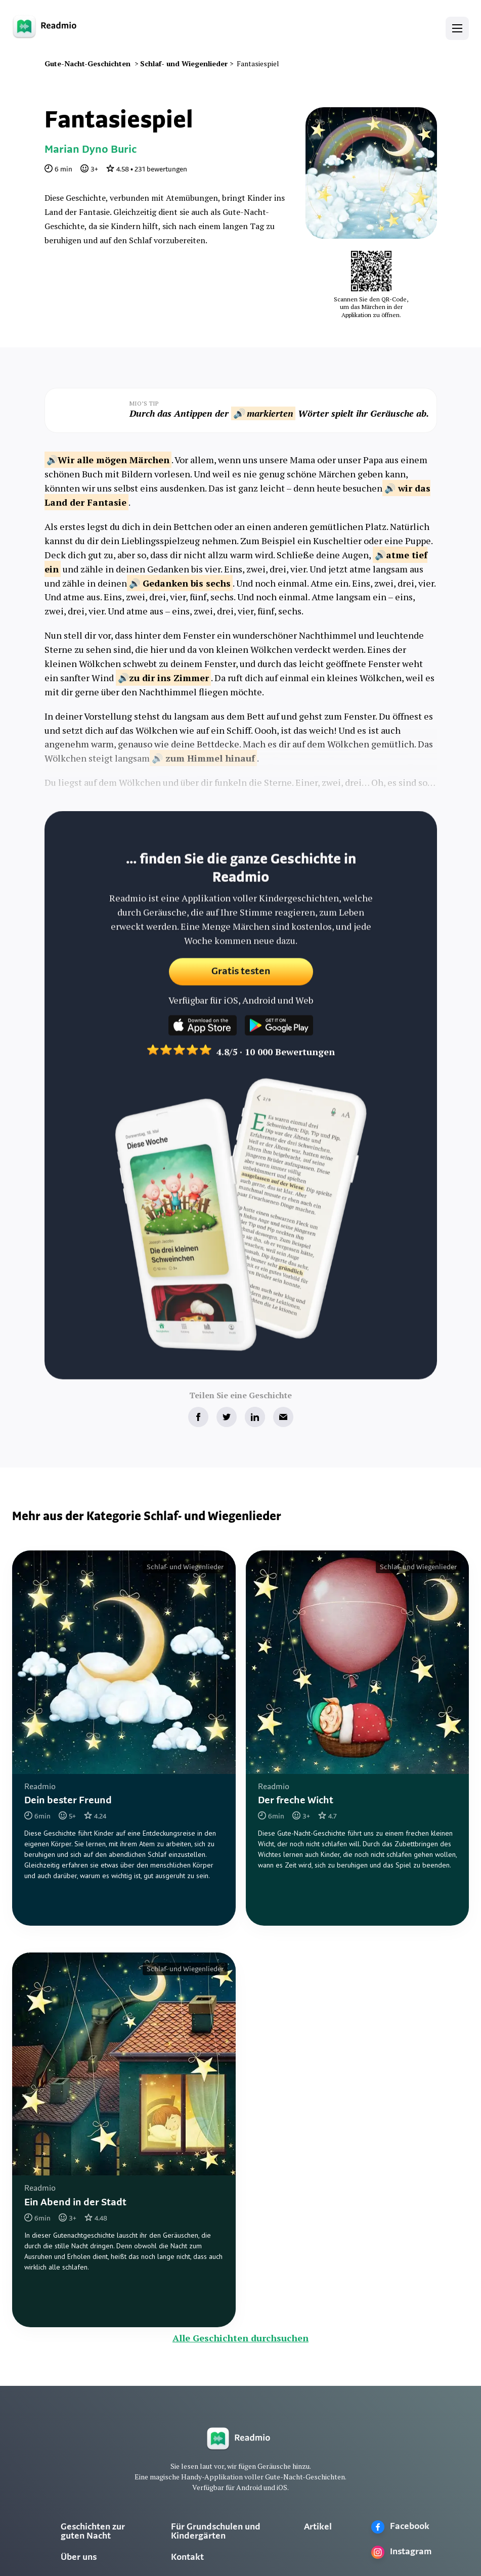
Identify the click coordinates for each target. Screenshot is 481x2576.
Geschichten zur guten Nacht (93, 2531)
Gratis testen (240, 980)
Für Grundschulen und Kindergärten (215, 2531)
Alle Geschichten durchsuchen (240, 2338)
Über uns (79, 2557)
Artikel (318, 2527)
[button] (457, 28)
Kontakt (187, 2557)
